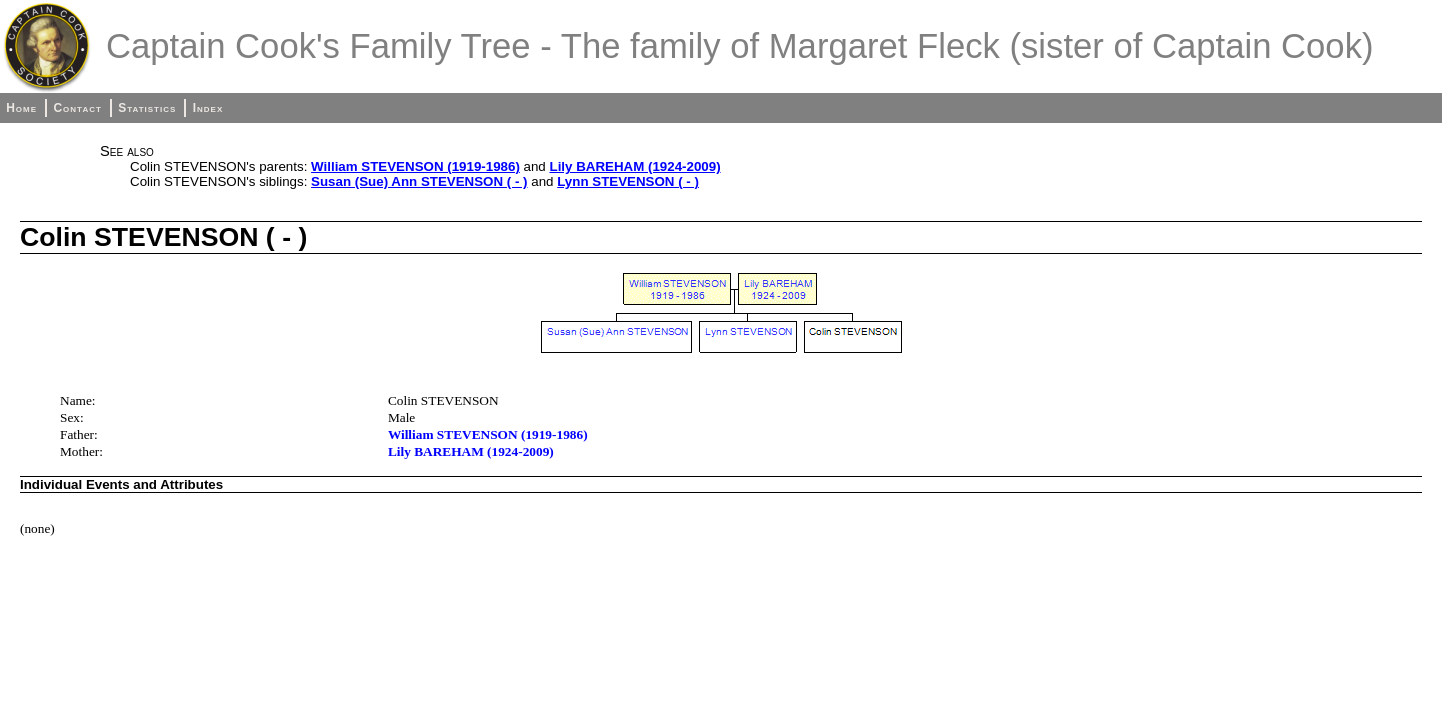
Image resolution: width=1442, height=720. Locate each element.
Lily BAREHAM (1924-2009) (635, 166)
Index (208, 108)
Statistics (147, 108)
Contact (77, 108)
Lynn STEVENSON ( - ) (628, 181)
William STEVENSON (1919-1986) (415, 166)
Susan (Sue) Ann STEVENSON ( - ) (419, 181)
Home (21, 108)
